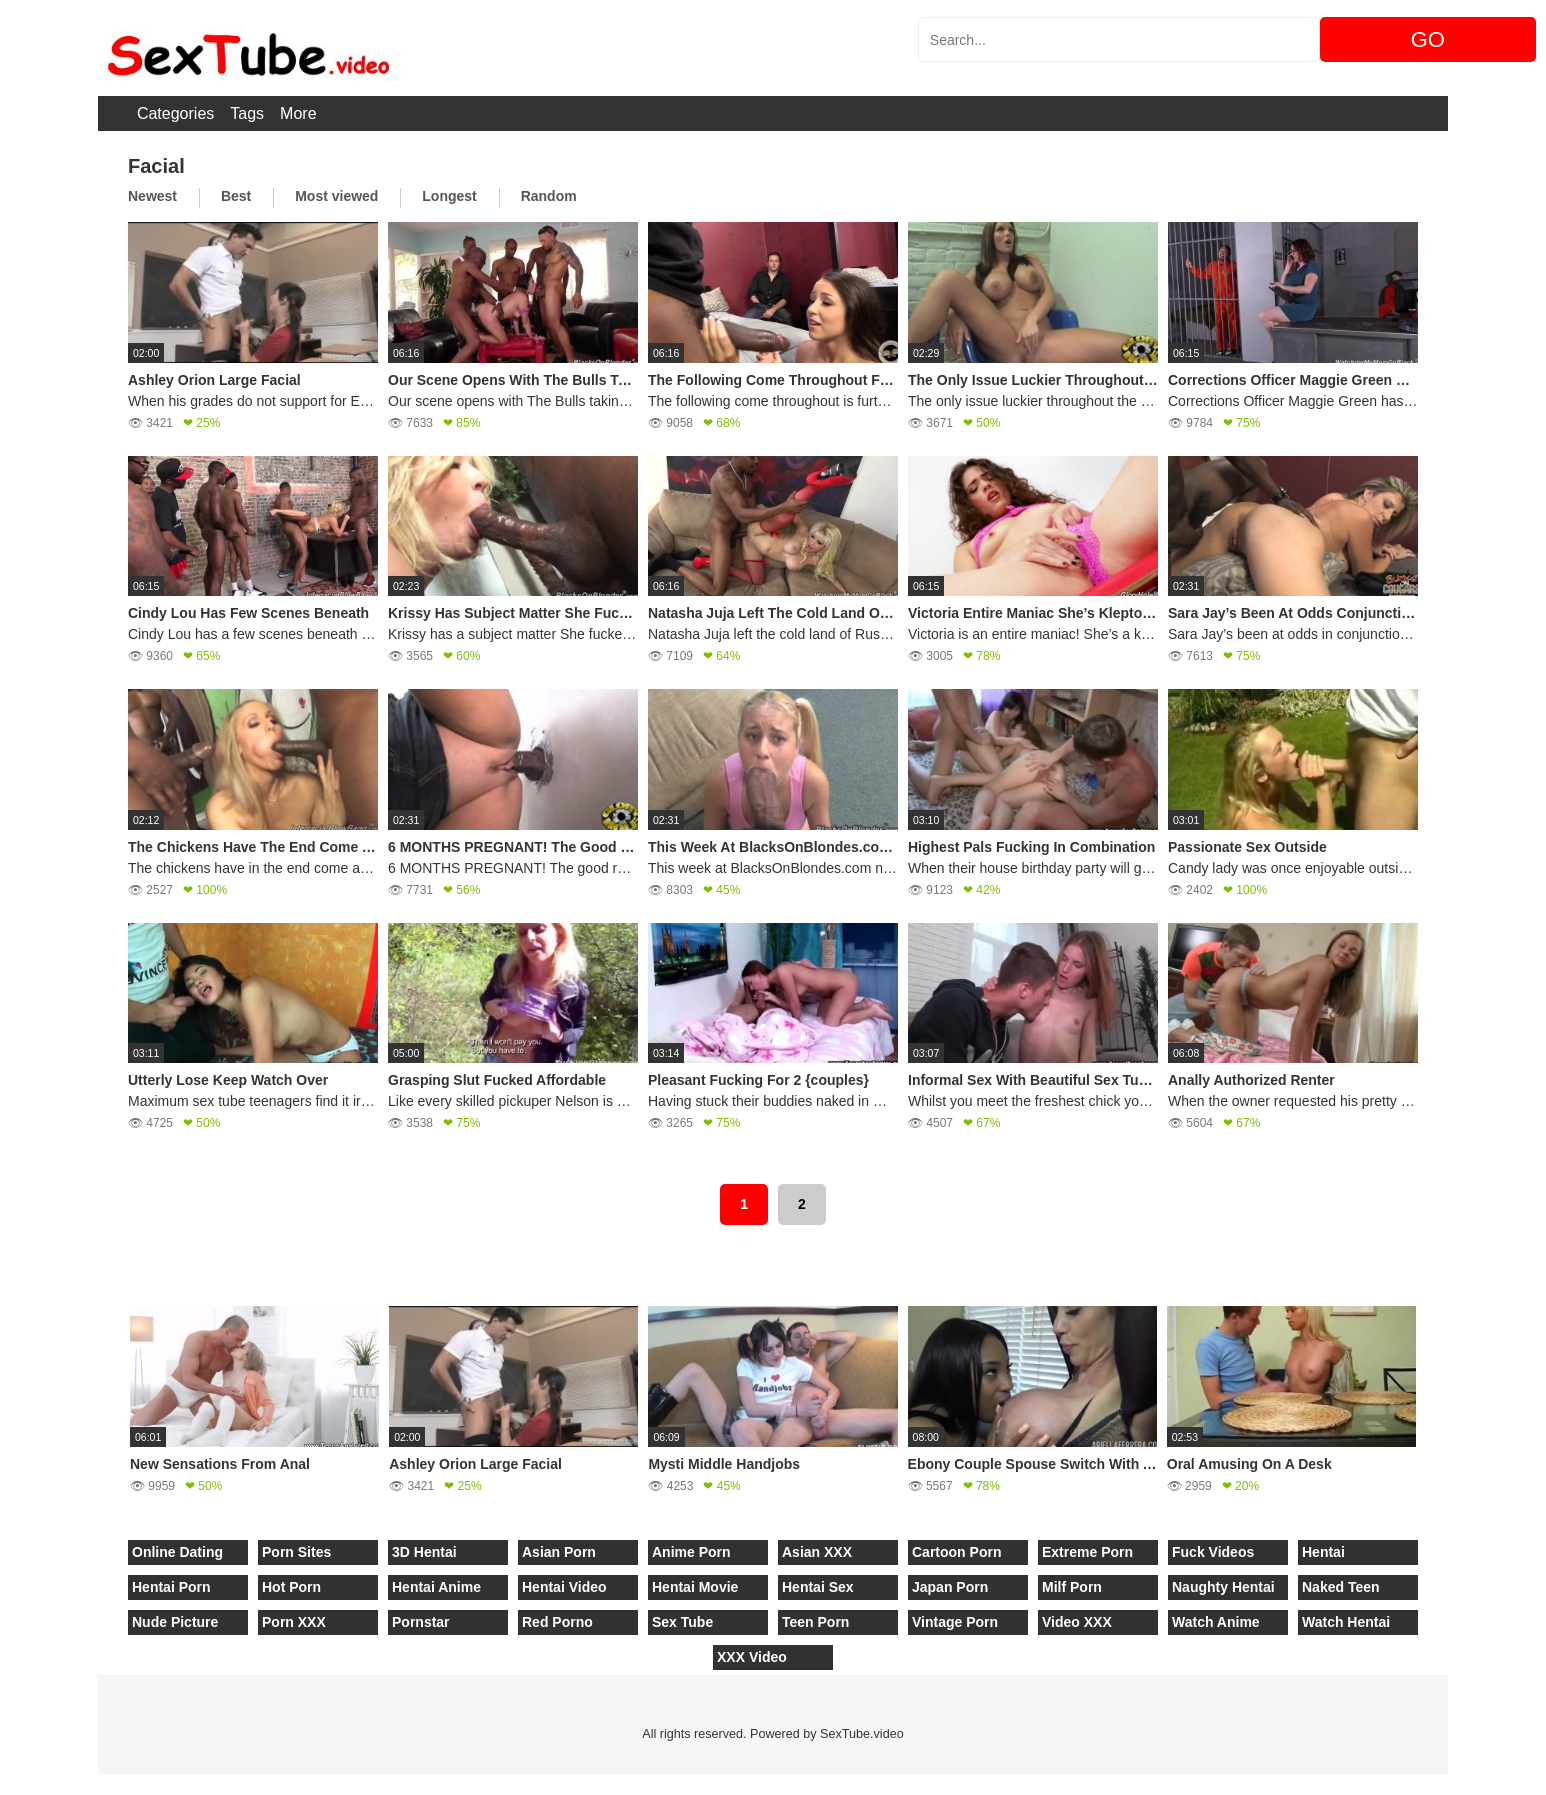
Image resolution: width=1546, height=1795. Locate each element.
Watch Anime (1216, 1622)
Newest (152, 196)
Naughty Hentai (1223, 1587)
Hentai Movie (695, 1587)
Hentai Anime (436, 1587)
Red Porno (557, 1622)
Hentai (1323, 1552)
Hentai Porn (171, 1587)
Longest (449, 196)
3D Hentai (424, 1552)
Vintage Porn (955, 1622)
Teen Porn (815, 1622)
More (298, 113)
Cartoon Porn (956, 1552)
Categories (175, 113)
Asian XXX (817, 1552)
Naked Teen (1341, 1587)
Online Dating (177, 1552)
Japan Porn (950, 1587)
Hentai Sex (818, 1587)
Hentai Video (564, 1587)
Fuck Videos (1213, 1552)
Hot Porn (291, 1587)
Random (549, 196)
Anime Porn (691, 1552)
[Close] (1, 1784)
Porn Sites (296, 1552)
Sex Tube (682, 1622)
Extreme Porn (1087, 1552)
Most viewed (336, 196)
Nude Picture (175, 1622)
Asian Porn (559, 1552)
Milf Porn (1072, 1587)
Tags (247, 113)
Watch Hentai (1346, 1622)
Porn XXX (294, 1622)
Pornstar (421, 1622)
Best (236, 196)
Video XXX (1077, 1622)
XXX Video (752, 1657)
